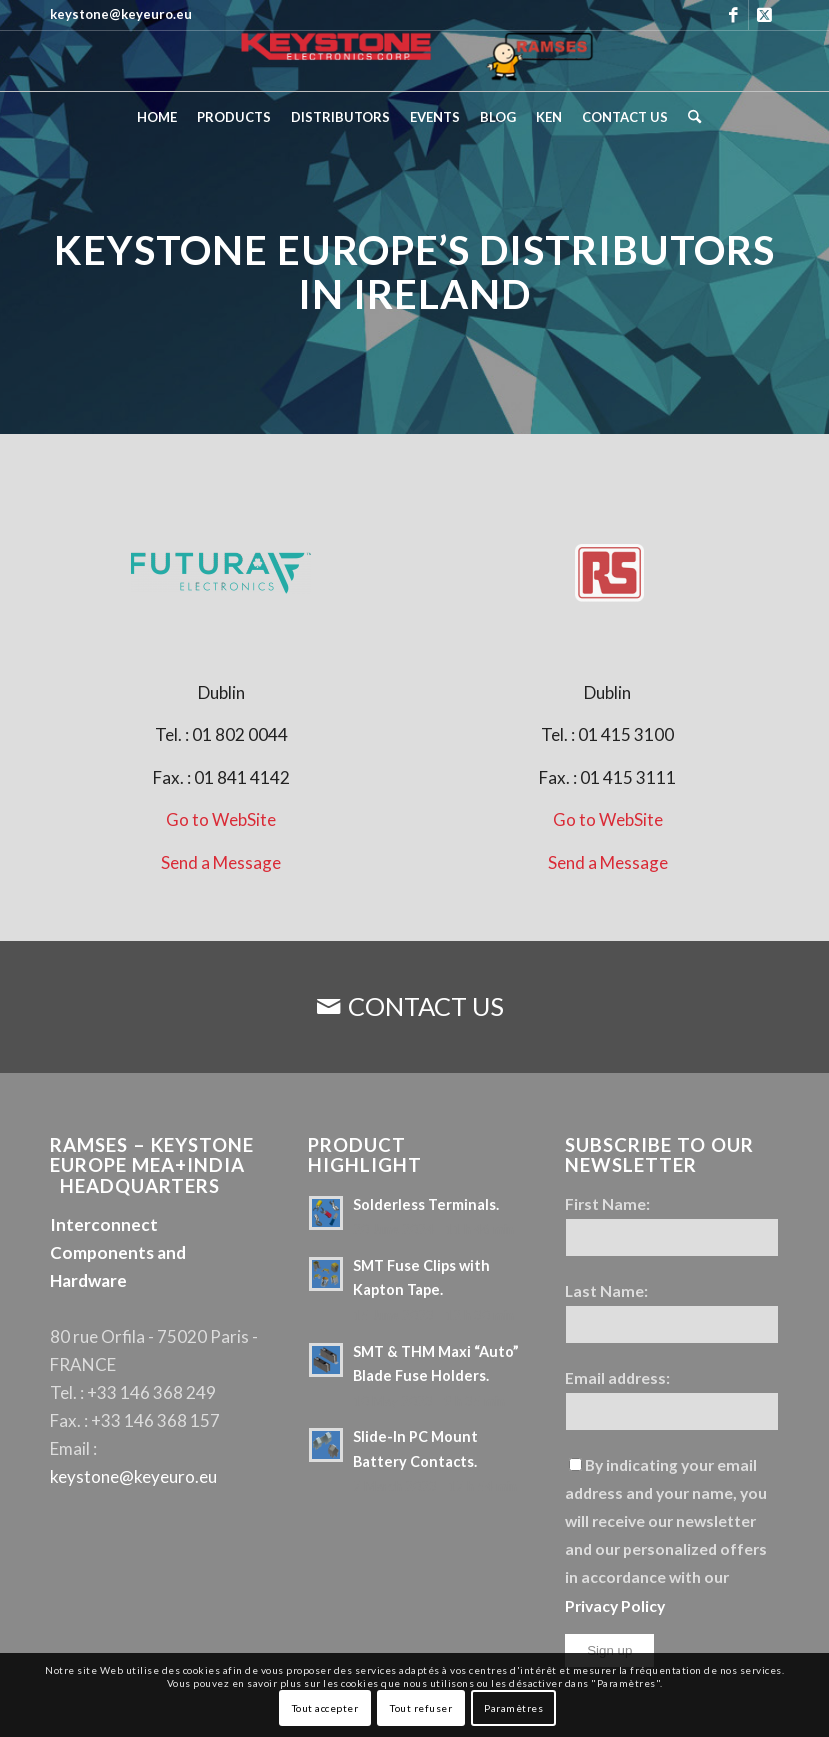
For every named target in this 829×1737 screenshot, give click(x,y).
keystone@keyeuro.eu (133, 1476)
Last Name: (606, 1291)
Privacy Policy (615, 1606)
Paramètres (513, 1708)
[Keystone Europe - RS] (608, 574)
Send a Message (221, 862)
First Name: (607, 1204)
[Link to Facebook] (733, 15)
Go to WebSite (221, 819)
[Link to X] (764, 15)
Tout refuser (421, 1708)
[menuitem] (157, 117)
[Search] (689, 117)
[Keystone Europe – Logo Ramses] (414, 61)
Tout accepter (325, 1708)
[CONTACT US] (414, 1007)
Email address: (617, 1378)
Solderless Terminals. (426, 1204)
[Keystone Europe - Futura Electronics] (221, 574)
